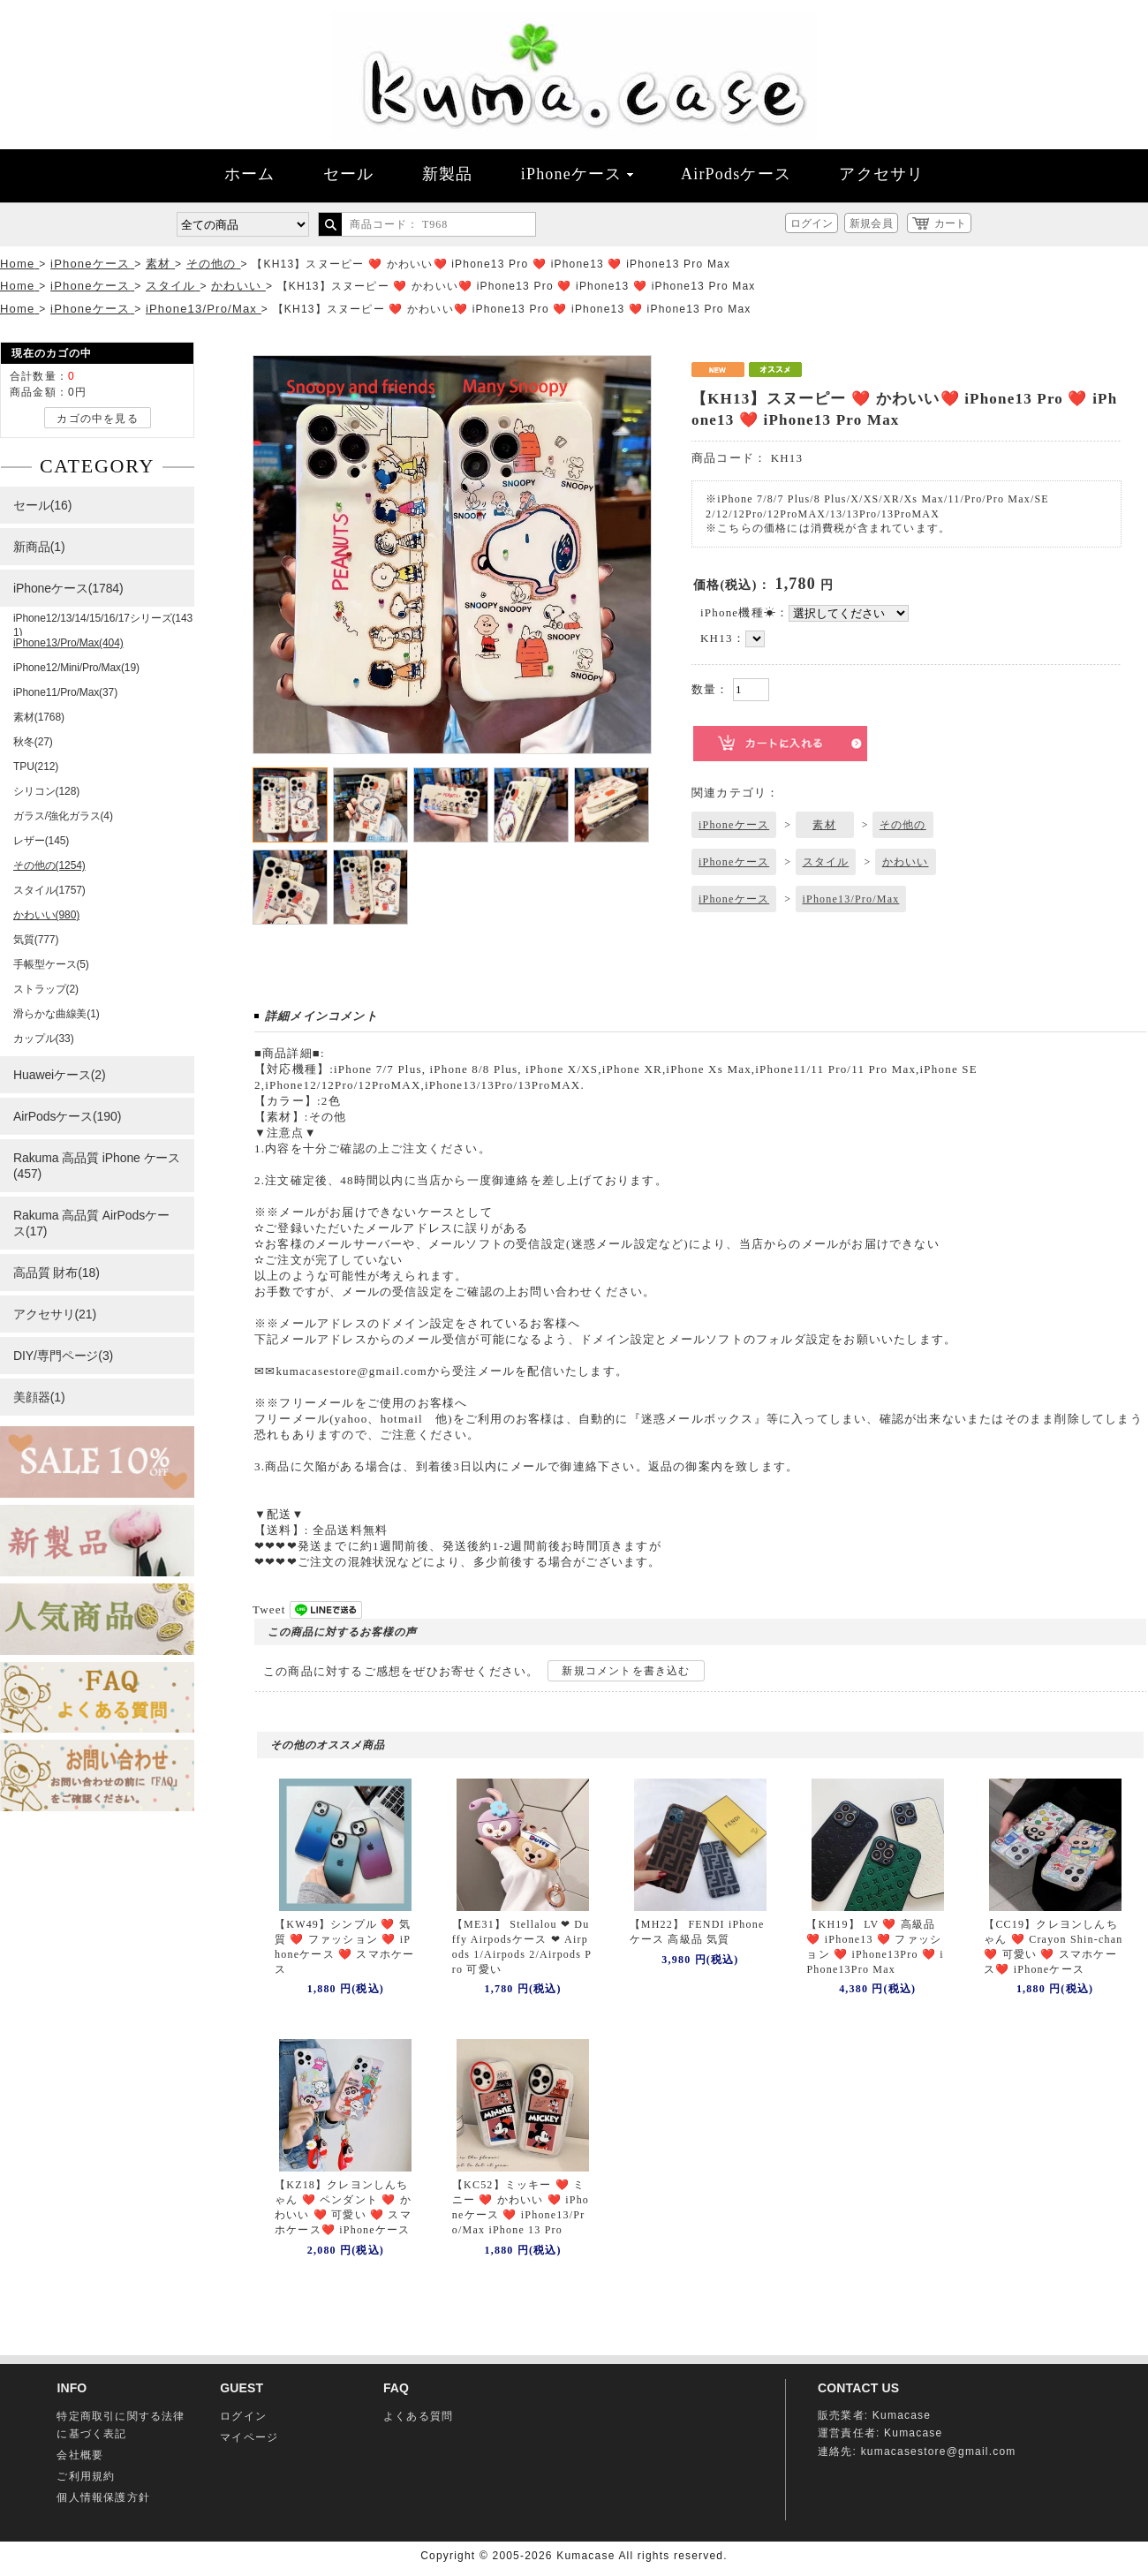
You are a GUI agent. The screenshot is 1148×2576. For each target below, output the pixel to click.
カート (950, 223)
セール (348, 174)
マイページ (249, 2437)
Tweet (269, 1609)
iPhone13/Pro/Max (851, 899)
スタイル (826, 862)
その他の (903, 825)
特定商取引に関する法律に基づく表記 (121, 2425)
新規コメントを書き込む (626, 1671)
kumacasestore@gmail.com (938, 2451)
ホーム (250, 174)
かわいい (905, 862)
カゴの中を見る (97, 418)
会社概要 (80, 2455)
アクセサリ (881, 174)
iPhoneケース (577, 174)
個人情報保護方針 (103, 2497)
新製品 (447, 174)
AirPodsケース (736, 174)
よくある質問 (418, 2416)
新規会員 (871, 223)
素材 (823, 825)
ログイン (811, 223)
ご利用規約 (86, 2476)
